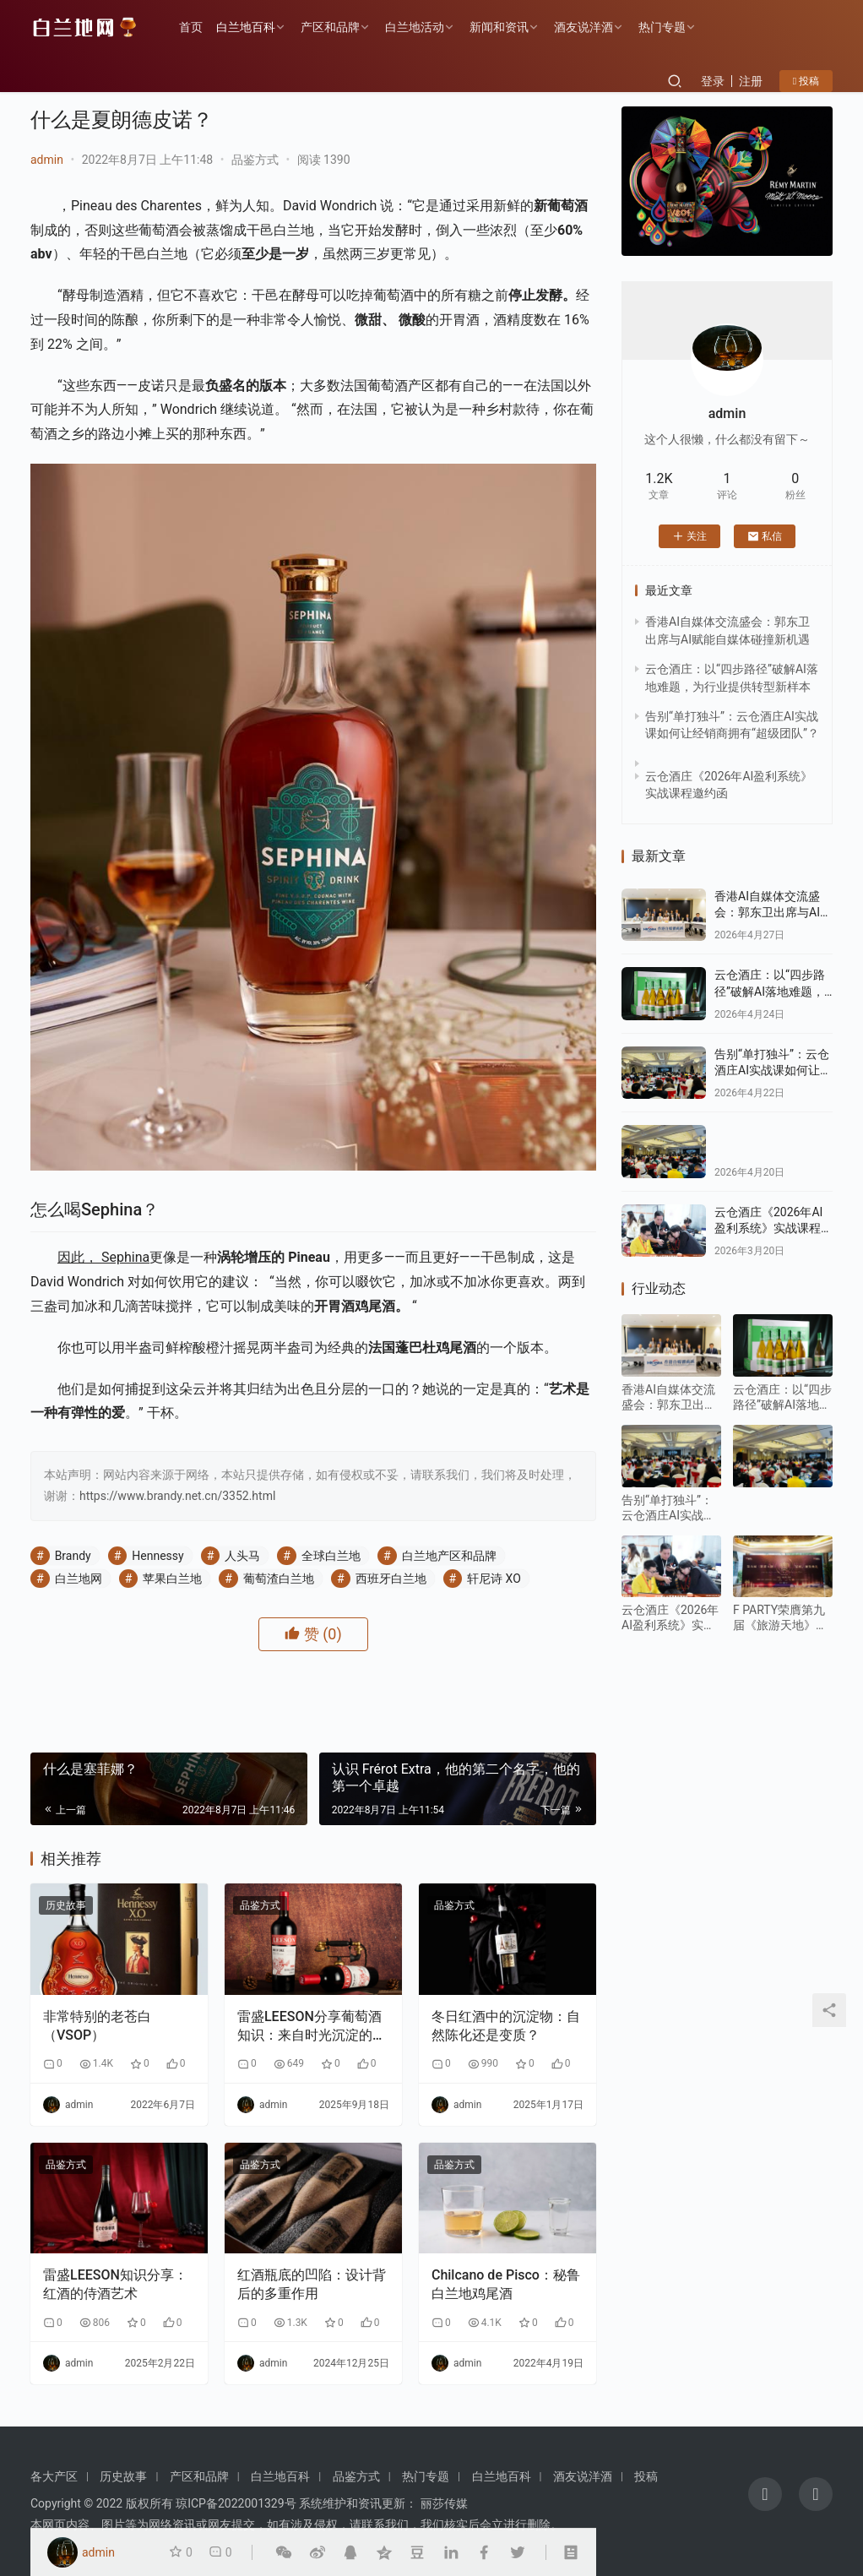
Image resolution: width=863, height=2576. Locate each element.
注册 (751, 81)
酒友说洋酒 (583, 27)
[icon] (765, 2494)
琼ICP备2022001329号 (236, 2503)
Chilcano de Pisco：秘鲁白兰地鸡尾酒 (506, 2284)
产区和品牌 (330, 27)
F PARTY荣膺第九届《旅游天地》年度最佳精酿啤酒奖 (780, 1618)
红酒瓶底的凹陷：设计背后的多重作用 (311, 2284)
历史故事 (66, 1905)
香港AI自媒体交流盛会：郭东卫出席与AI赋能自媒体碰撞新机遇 (773, 912)
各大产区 (54, 2476)
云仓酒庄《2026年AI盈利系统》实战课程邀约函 (773, 1228)
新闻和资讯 (499, 27)
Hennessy (157, 1555)
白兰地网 (78, 1578)
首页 (191, 27)
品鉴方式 (255, 159)
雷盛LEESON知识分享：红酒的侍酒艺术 (115, 2284)
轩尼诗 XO (494, 1578)
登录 (713, 81)
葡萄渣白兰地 (278, 1578)
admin (46, 159)
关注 (689, 536)
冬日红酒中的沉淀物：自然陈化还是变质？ (506, 2025)
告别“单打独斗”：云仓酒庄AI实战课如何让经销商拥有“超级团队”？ (773, 1070)
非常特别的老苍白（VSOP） (97, 2025)
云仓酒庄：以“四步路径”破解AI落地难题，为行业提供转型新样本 (773, 991)
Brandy (73, 1555)
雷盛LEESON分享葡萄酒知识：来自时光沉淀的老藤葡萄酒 (311, 2027)
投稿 (806, 81)
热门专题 (662, 27)
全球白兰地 (331, 1555)
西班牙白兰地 (391, 1578)
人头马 (242, 1555)
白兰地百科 (245, 27)
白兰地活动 (414, 27)
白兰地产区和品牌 (449, 1555)
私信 (764, 536)
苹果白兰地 (172, 1578)
